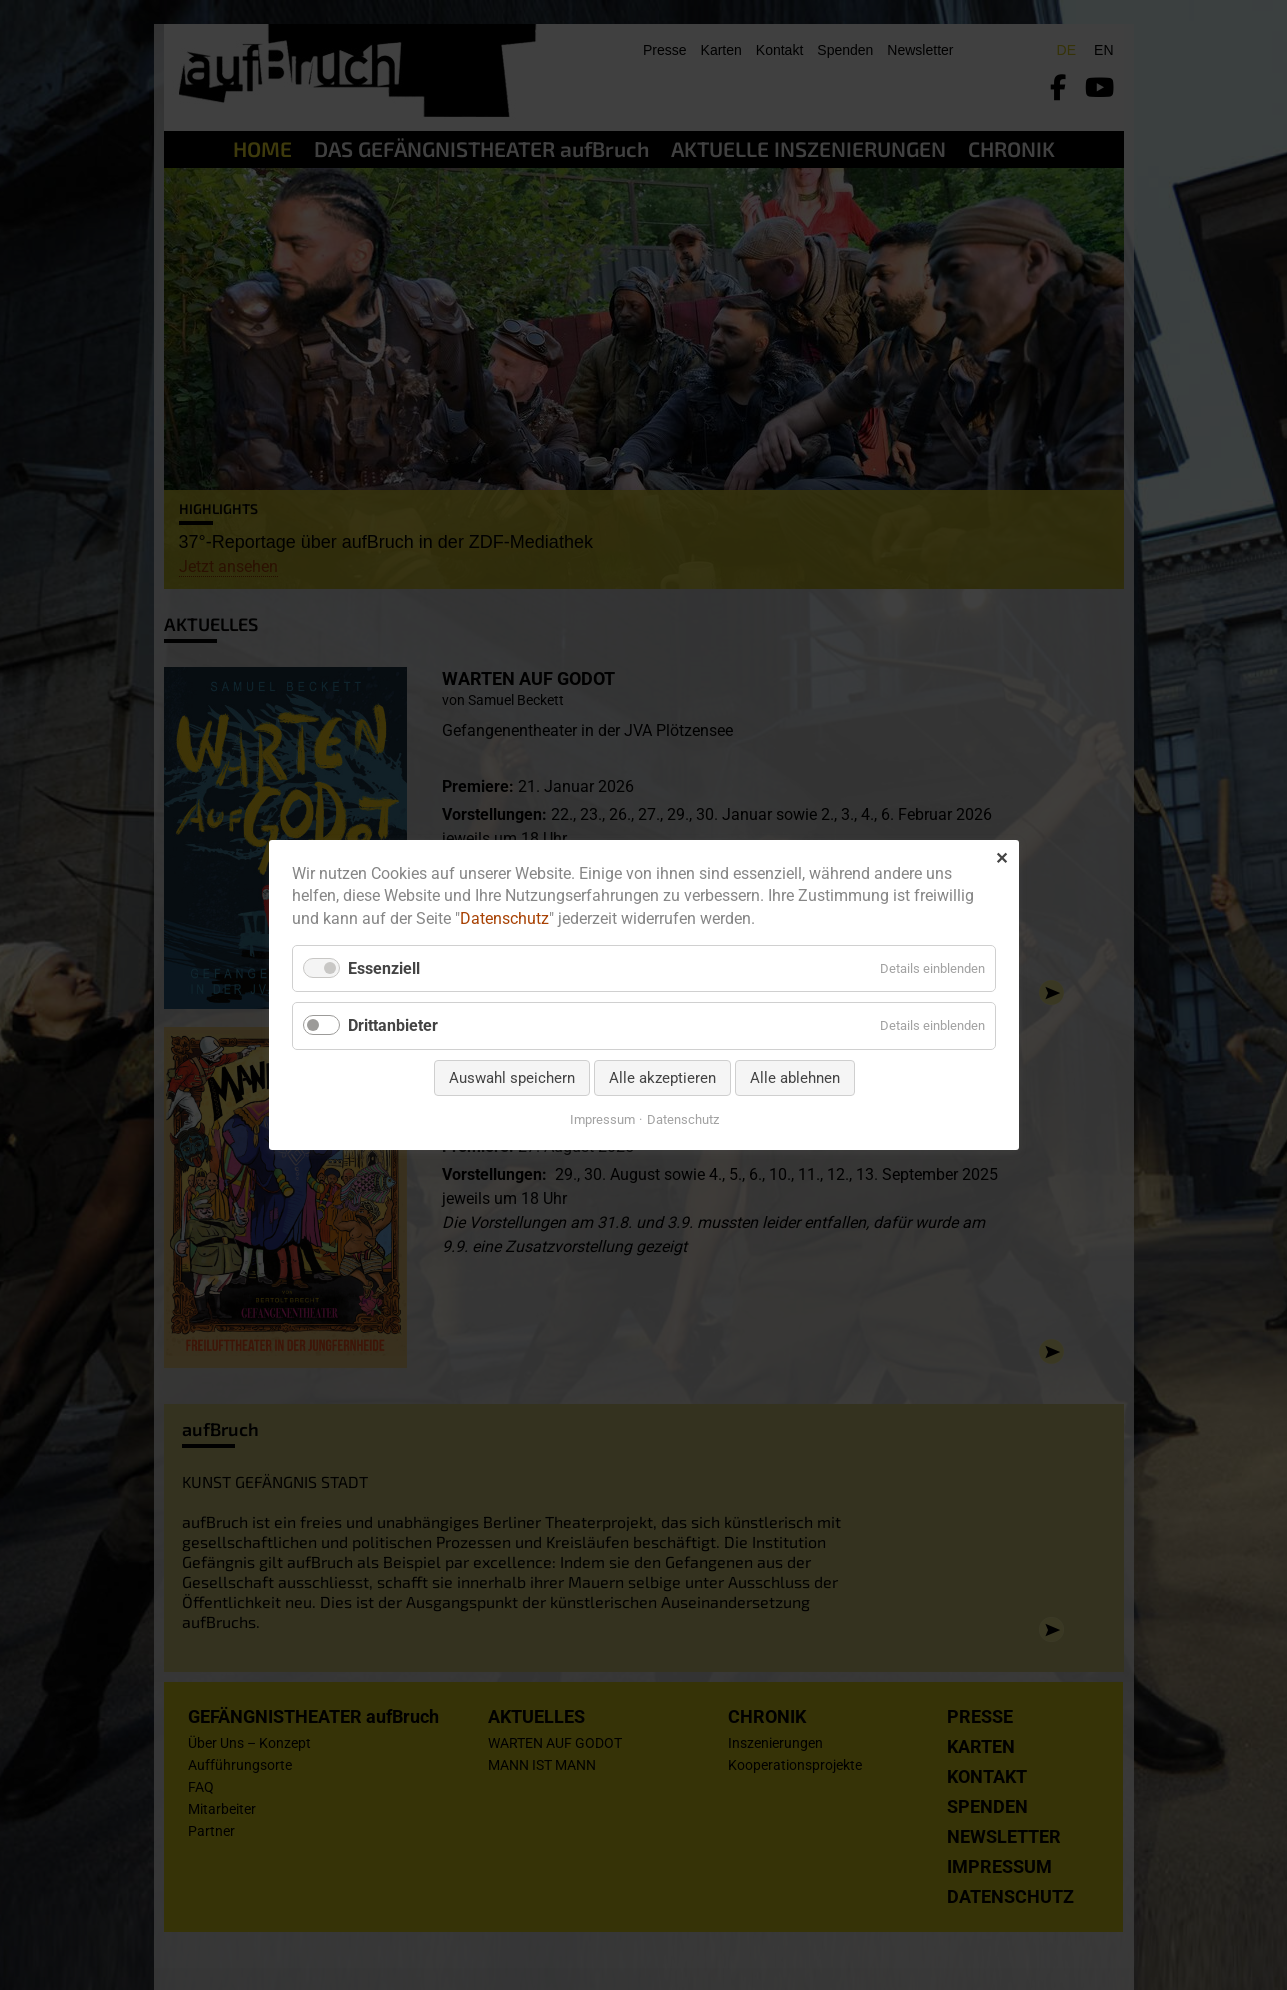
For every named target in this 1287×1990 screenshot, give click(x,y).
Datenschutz (504, 918)
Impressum (601, 1119)
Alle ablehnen (794, 1078)
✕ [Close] (1001, 858)
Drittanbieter (393, 1026)
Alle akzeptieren (661, 1078)
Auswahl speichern (511, 1078)
